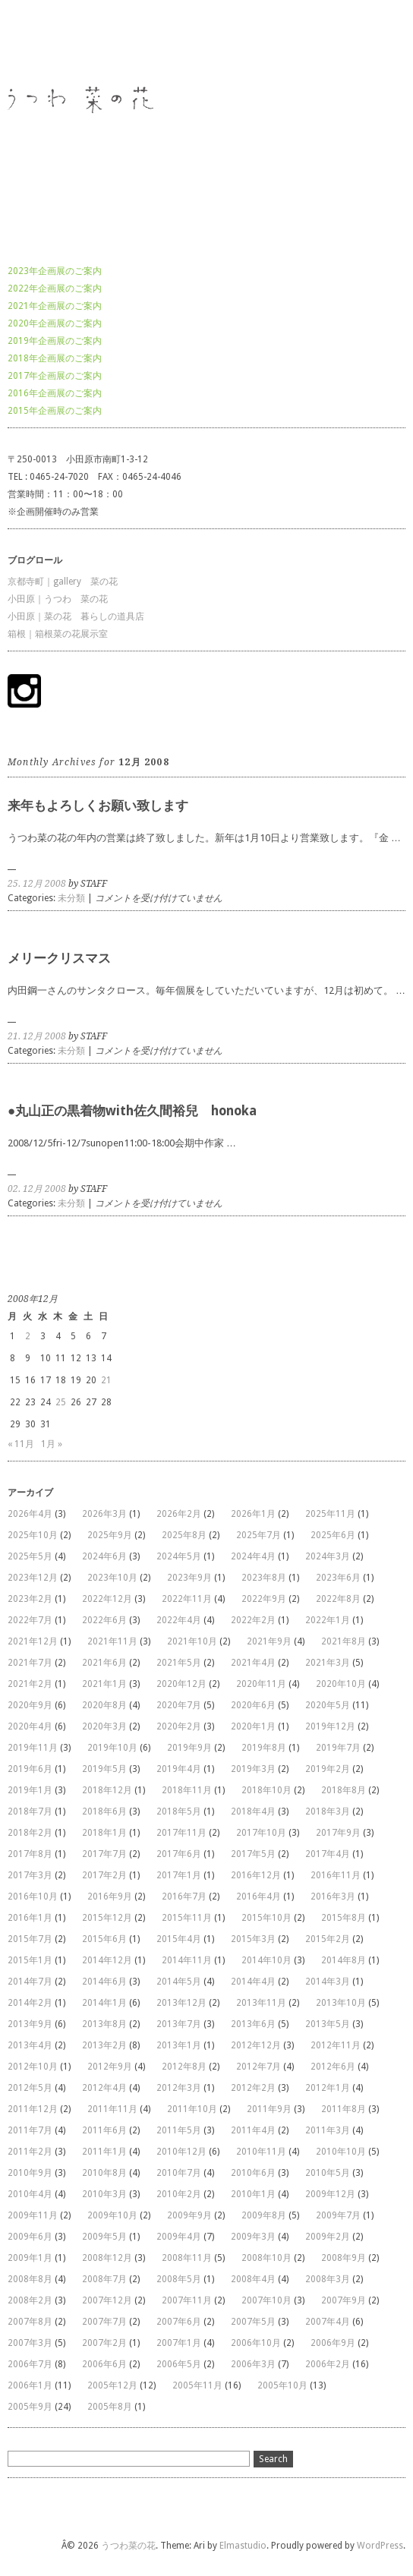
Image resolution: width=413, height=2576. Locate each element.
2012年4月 (104, 2088)
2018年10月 (266, 1790)
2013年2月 (104, 2045)
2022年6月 (104, 1620)
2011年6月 (104, 2130)
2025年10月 (33, 1535)
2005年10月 (282, 2385)
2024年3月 (327, 1556)
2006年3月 (253, 2364)
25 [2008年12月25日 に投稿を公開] (60, 1402)
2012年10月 (33, 2066)
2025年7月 (258, 1535)
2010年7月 (178, 2173)
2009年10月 (112, 2215)
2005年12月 (112, 2385)
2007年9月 (343, 2300)
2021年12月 (33, 1641)
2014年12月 (107, 1960)
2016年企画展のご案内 (55, 393)
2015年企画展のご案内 (55, 410)
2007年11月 (187, 2300)
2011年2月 (30, 2151)
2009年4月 (178, 2236)
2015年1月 (30, 1960)
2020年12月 (181, 1684)
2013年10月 (341, 2002)
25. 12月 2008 (37, 883)
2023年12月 (33, 1577)
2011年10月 (192, 2109)
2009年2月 (327, 2236)
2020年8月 (104, 1705)
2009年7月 (338, 2215)
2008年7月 (104, 2279)
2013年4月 (30, 2045)
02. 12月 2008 (37, 1189)
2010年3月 (104, 2194)
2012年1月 (327, 2088)
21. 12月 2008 (37, 1036)
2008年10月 (266, 2258)
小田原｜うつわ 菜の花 (58, 599)
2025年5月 (30, 1556)
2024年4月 (253, 1556)
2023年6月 (338, 1577)
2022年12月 (107, 1599)
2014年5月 (178, 1981)
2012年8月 (184, 2066)
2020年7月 (178, 1705)
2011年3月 (327, 2130)
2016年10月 (33, 1896)
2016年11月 (336, 1875)
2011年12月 (33, 2109)
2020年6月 (253, 1705)
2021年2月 (30, 1684)
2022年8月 (338, 1599)
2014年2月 (30, 2002)
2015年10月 (266, 1917)
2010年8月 (104, 2173)
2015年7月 (30, 1939)
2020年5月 (327, 1705)
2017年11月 (181, 1832)
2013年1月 (178, 2045)
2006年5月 (178, 2364)
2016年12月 (256, 1875)
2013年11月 (261, 2002)
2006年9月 (333, 2343)
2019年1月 (30, 1790)
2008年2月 (30, 2300)
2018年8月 (343, 1790)
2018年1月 (104, 1832)
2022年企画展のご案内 (55, 288)
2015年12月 (107, 1917)
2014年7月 (30, 1981)
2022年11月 (187, 1599)
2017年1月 (178, 1875)
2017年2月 (104, 1875)
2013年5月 (327, 2024)
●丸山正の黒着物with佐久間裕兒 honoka (132, 1110)
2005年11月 (197, 2385)
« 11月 (21, 1444)
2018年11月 (187, 1790)
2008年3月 (327, 2279)
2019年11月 (33, 1747)
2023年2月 (30, 1599)
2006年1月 (30, 2385)
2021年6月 (104, 1662)
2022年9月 (263, 1599)
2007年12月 (107, 2300)
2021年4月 (253, 1662)
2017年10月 (261, 1832)
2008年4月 (253, 2279)
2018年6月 (104, 1811)
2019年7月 (338, 1747)
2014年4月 (253, 1981)
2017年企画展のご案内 (55, 375)
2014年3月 (327, 1981)
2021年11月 (112, 1641)
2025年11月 (330, 1514)
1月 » (51, 1444)
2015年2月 (327, 1939)
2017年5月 (253, 1854)
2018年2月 (30, 1832)
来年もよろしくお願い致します (98, 805)
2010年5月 (327, 2173)
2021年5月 (178, 1662)
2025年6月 (333, 1535)
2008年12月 (107, 2258)
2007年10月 (266, 2300)
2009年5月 (104, 2236)
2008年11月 (187, 2258)
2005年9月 (30, 2406)
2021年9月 (269, 1641)
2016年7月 (184, 1896)
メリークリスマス (59, 958)
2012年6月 (333, 2066)
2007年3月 (30, 2343)
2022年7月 (30, 1620)
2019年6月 (30, 1769)
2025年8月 (184, 1535)
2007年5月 (253, 2321)
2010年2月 (178, 2194)
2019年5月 (104, 1769)
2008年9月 (343, 2258)
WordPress (380, 2545)
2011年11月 (112, 2109)
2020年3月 (104, 1726)
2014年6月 (104, 1981)
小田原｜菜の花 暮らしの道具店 (76, 616)
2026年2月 (178, 1514)
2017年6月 (178, 1854)
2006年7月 (30, 2364)
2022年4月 (178, 1620)
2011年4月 (253, 2130)
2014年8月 (343, 1960)
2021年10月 (192, 1641)
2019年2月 (327, 1769)
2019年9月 (189, 1747)
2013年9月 (30, 2024)
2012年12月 (256, 2045)
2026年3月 (104, 1514)
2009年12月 (330, 2194)
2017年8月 (30, 1854)
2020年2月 (178, 1726)
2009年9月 (189, 2215)
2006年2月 (327, 2364)
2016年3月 (333, 1896)
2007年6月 (178, 2321)
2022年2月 (253, 1620)
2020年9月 (30, 1705)
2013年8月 (104, 2024)
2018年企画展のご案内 (55, 358)
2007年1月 (178, 2343)
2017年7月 (104, 1854)
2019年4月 (178, 1769)
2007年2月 (104, 2343)
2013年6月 (253, 2024)
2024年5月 (178, 1556)
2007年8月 (30, 2321)
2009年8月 (263, 2215)
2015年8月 (343, 1917)
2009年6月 (30, 2236)
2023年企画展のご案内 (55, 271)
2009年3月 (253, 2236)
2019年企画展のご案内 (55, 341)
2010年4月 (30, 2194)
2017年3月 (30, 1875)
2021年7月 (30, 1662)
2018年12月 (107, 1790)
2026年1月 (253, 1514)
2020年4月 (30, 1726)
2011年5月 (178, 2130)
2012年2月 (253, 2088)
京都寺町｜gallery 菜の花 (63, 581)
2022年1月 (327, 1620)
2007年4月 (327, 2321)
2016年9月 (109, 1896)
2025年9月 (109, 1535)
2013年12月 (181, 2002)
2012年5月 (30, 2088)
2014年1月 (104, 2002)
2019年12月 (330, 1726)
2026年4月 (30, 1514)
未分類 (71, 898)
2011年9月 (269, 2109)
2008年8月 (30, 2279)
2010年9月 (30, 2173)
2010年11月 (261, 2151)
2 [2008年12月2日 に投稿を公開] (27, 1336)
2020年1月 (253, 1726)
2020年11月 (261, 1684)
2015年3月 (253, 1939)
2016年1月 (30, 1917)
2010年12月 (181, 2151)
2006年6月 (104, 2364)
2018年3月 (327, 1811)
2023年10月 (112, 1577)
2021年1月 (104, 1684)
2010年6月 (253, 2173)
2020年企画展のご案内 (55, 323)
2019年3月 (253, 1769)
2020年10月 (341, 1684)
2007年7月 (104, 2321)
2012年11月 (336, 2045)
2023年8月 (263, 1577)
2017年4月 (327, 1854)
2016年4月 (258, 1896)
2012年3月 (178, 2088)
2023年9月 (189, 1577)
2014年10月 (266, 1960)
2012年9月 (109, 2066)
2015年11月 (187, 1917)
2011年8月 (343, 2109)
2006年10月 (256, 2343)
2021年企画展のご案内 (55, 306)
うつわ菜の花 (35, 41)
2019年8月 (263, 1747)
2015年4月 (178, 1939)
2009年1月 (30, 2258)
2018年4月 (253, 1811)
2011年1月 (104, 2151)
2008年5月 (178, 2279)
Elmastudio (242, 2545)
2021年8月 (343, 1641)
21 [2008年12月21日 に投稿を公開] (106, 1380)
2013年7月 (178, 2024)
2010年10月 (341, 2151)
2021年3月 (327, 1662)
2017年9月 (338, 1832)
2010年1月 (253, 2194)
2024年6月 (104, 1556)
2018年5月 (178, 1811)
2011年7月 (30, 2130)
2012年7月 (258, 2066)
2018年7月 (30, 1811)
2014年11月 (187, 1960)
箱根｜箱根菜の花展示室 (58, 634)
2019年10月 (112, 1747)
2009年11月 (33, 2215)
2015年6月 (104, 1939)
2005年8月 (109, 2406)
